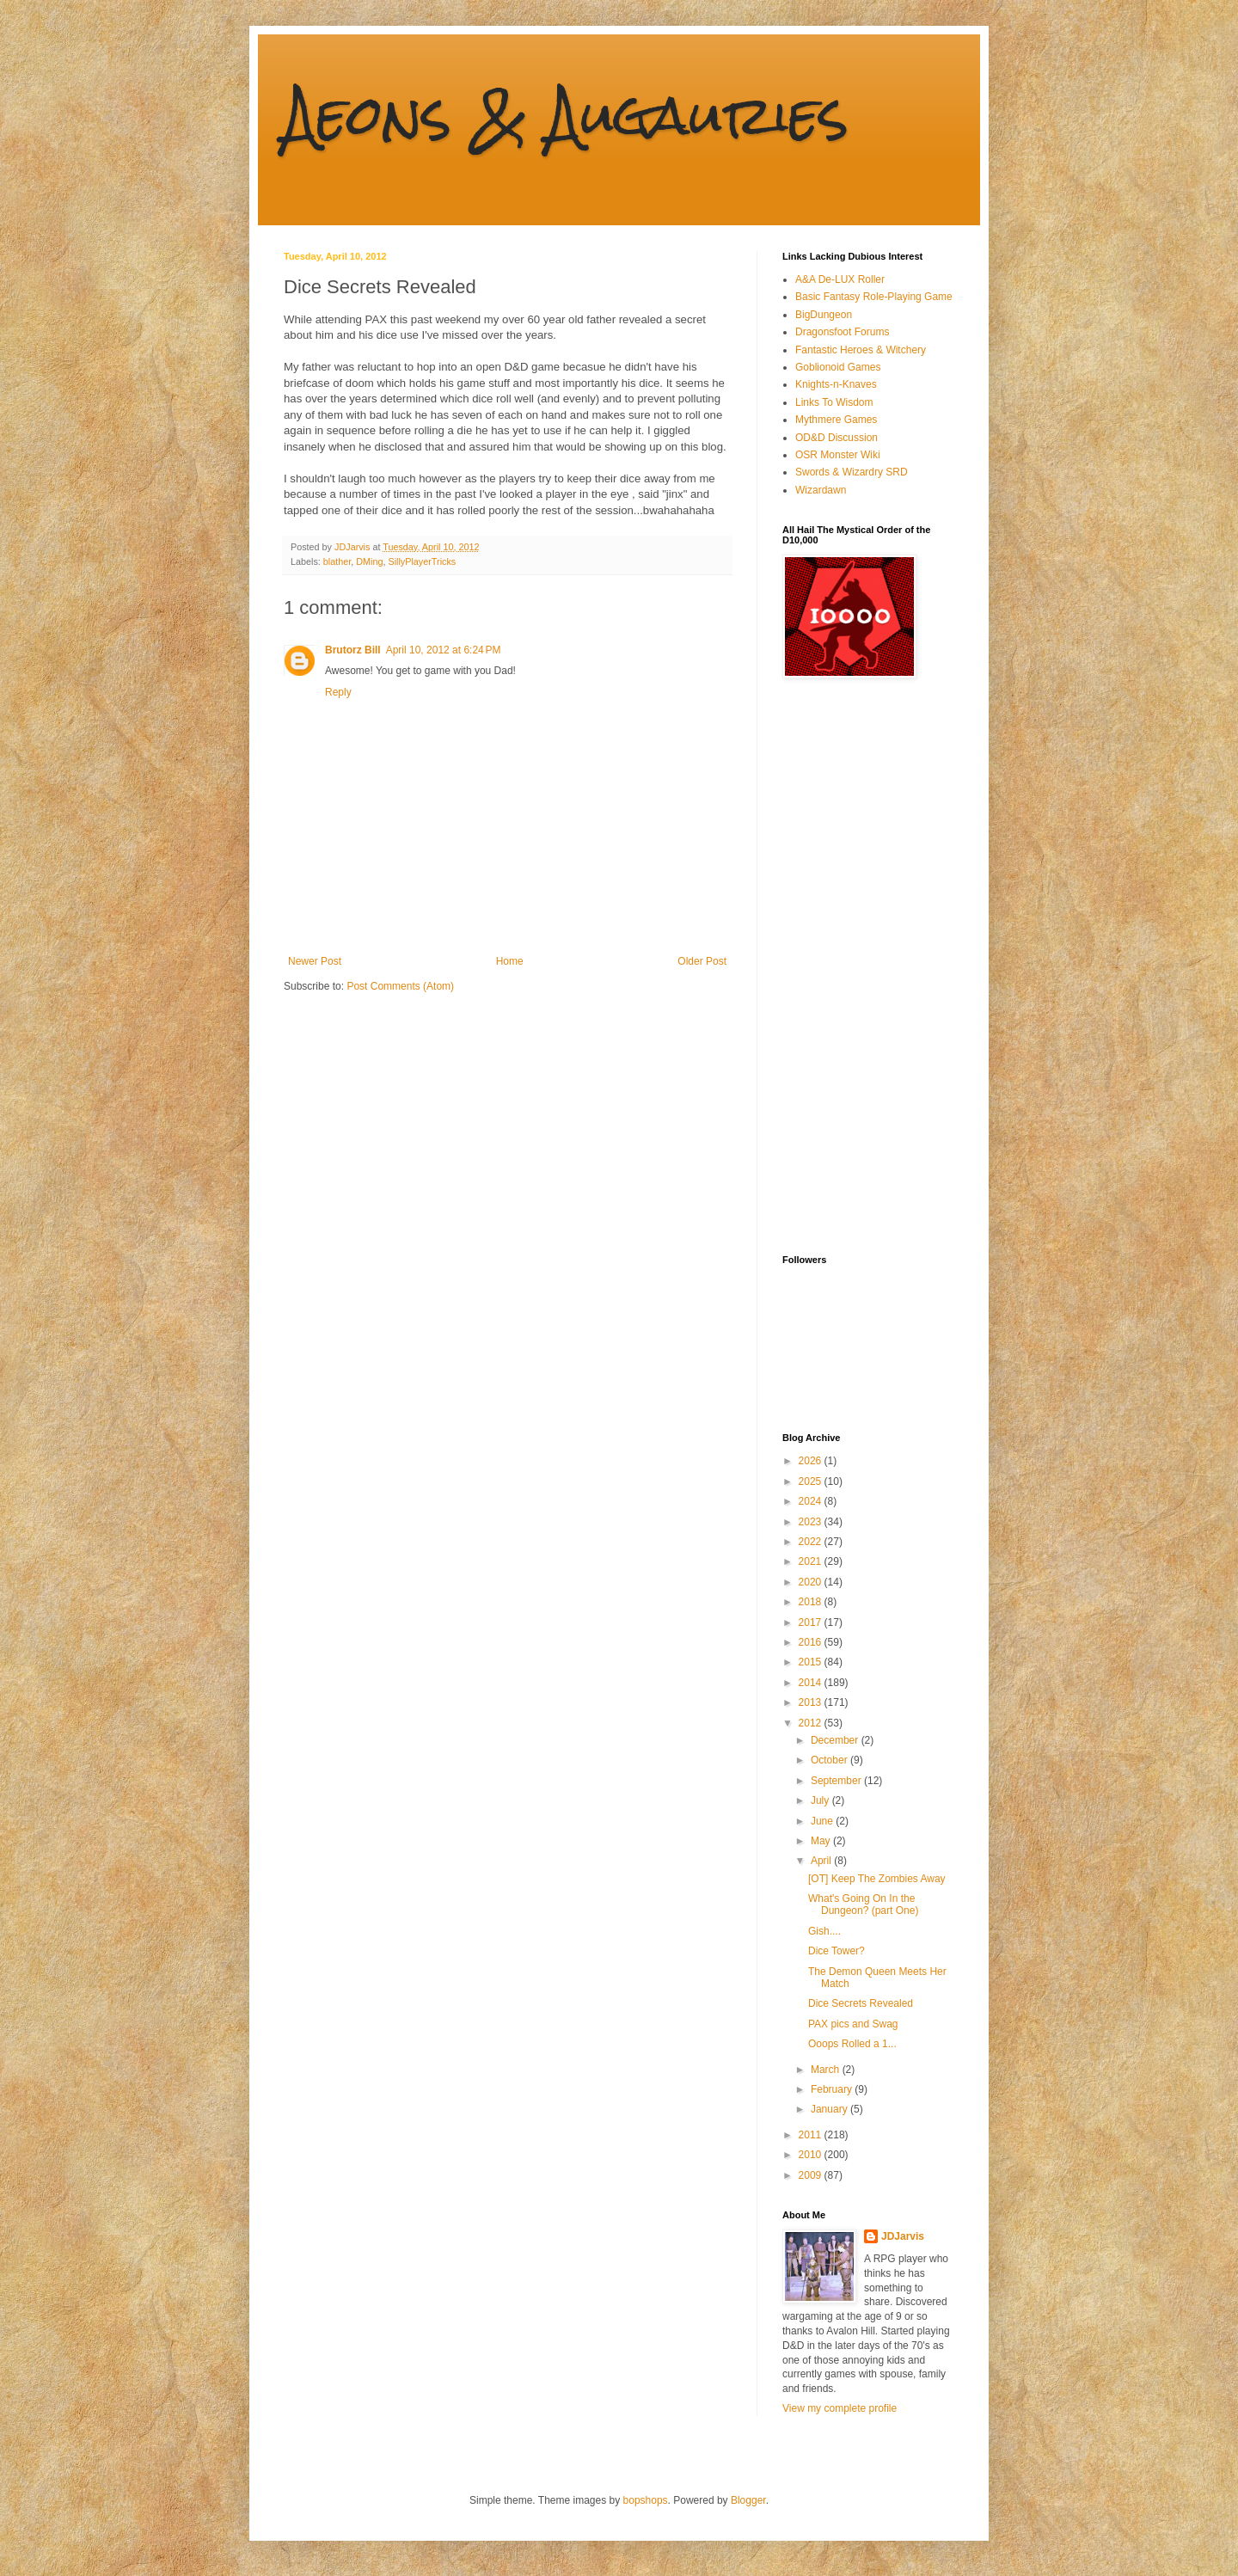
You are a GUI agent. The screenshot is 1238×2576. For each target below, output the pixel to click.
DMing (369, 561)
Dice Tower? (836, 1951)
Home (510, 961)
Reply (338, 692)
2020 (811, 1582)
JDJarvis (902, 2236)
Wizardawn (820, 490)
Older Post (701, 961)
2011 (811, 2135)
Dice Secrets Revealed (860, 2003)
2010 (811, 2155)
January (830, 2109)
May (822, 1841)
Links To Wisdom (834, 402)
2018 (811, 1602)
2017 (811, 1622)
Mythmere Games (836, 420)
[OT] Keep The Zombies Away (877, 1879)
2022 (811, 1542)
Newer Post (314, 961)
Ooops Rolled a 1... (852, 2044)
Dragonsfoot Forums (842, 332)
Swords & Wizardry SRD (851, 472)
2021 (811, 1561)
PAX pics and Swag (853, 2024)
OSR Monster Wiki (837, 455)
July (821, 1800)
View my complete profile (839, 2408)
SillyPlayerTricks (422, 561)
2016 (811, 1642)
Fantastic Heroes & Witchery (860, 350)
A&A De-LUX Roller (840, 279)
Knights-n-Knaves (836, 384)
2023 (811, 1522)
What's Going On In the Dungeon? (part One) (863, 1904)
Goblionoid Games (837, 367)
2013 (811, 1702)
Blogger (748, 2500)
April (822, 1861)
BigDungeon (823, 315)
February (833, 2089)
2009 (811, 2175)
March (827, 2070)
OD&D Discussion (836, 438)
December (836, 1740)
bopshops (645, 2500)
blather (337, 561)
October (830, 1760)
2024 (811, 1501)
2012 (811, 1723)
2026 (811, 1461)
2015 (811, 1662)
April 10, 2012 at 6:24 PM (443, 650)
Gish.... (824, 1931)
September (837, 1781)
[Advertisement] (851, 966)
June (823, 1821)
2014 (811, 1683)
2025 (811, 1481)
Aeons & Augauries (566, 114)
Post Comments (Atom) (400, 986)
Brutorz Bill (353, 650)
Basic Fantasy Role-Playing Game (874, 297)
